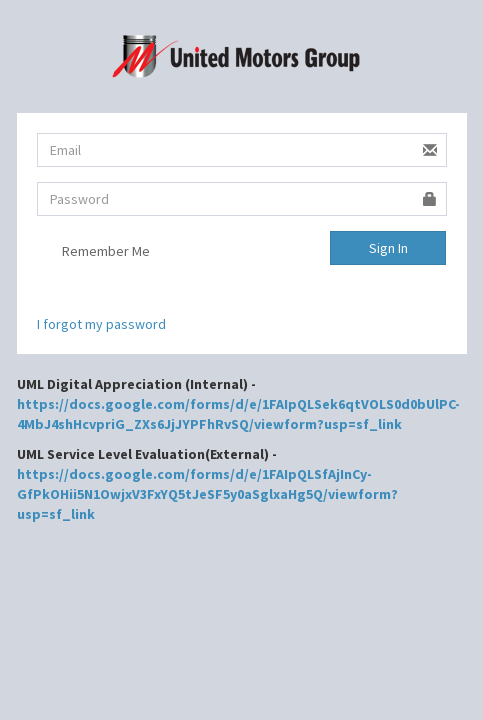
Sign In (388, 248)
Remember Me (93, 253)
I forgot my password (101, 324)
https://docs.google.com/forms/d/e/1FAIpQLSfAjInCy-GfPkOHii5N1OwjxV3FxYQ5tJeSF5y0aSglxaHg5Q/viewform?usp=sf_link (207, 494)
